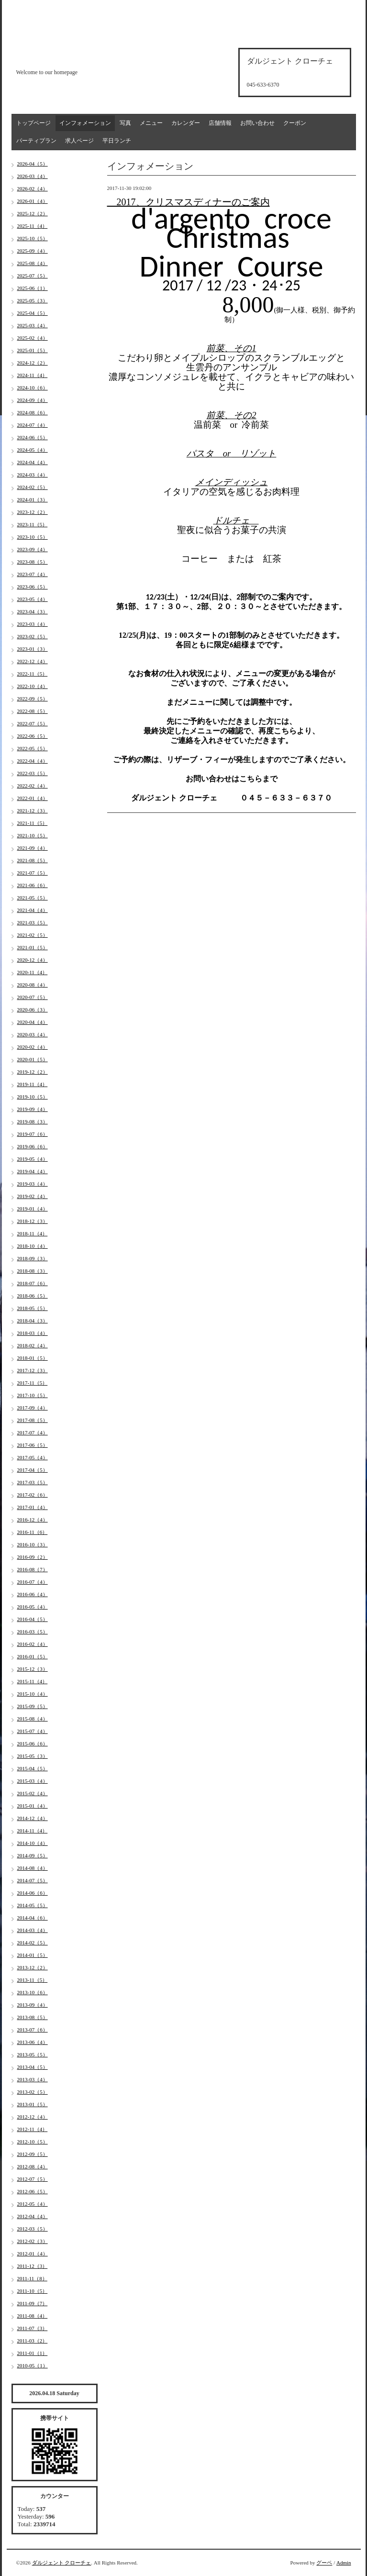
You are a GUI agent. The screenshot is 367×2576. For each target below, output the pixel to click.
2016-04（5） (32, 1619)
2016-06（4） (32, 1594)
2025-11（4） (32, 226)
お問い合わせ (257, 123)
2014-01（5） (32, 1955)
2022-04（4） (32, 761)
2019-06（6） (32, 1146)
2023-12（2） (32, 512)
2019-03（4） (32, 1184)
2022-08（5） (32, 711)
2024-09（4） (32, 400)
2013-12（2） (32, 1967)
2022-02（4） (32, 785)
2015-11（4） (32, 1681)
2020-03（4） (32, 1034)
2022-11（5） (32, 674)
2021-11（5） (32, 823)
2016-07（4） (32, 1582)
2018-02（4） (32, 1345)
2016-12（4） (32, 1519)
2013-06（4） (32, 2042)
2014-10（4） (32, 1843)
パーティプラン (36, 140)
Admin (343, 2562)
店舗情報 (220, 123)
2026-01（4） (32, 201)
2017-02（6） (32, 1495)
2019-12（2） (32, 1072)
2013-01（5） (32, 2104)
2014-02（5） (32, 1942)
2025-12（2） (32, 213)
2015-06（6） (32, 1743)
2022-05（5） (32, 748)
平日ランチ (116, 140)
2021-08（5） (32, 860)
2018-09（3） (32, 1258)
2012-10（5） (32, 2141)
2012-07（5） (32, 2179)
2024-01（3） (32, 499)
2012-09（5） (32, 2154)
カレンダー (185, 123)
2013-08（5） (32, 2017)
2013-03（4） (32, 2079)
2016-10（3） (32, 1544)
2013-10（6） (32, 1992)
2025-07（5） (32, 275)
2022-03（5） (32, 773)
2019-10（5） (32, 1096)
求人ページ (79, 140)
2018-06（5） (32, 1296)
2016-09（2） (32, 1557)
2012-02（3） (32, 2241)
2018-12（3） (32, 1221)
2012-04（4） (32, 2216)
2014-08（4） (32, 1868)
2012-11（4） (32, 2129)
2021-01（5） (32, 947)
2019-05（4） (32, 1159)
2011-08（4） (32, 2316)
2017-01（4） (32, 1507)
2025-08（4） (32, 263)
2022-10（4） (32, 686)
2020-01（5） (32, 1059)
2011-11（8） (32, 2278)
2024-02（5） (32, 487)
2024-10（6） (32, 387)
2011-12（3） (32, 2266)
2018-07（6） (32, 1283)
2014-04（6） (32, 1918)
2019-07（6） (32, 1134)
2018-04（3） (32, 1320)
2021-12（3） (32, 810)
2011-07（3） (32, 2328)
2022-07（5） (32, 723)
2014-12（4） (32, 1818)
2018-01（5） (32, 1358)
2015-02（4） (32, 1793)
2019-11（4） (32, 1084)
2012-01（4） (32, 2253)
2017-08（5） (32, 1420)
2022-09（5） (32, 698)
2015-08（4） (32, 1718)
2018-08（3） (32, 1271)
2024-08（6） (32, 412)
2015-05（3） (32, 1756)
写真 (125, 123)
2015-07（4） (32, 1731)
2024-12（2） (32, 363)
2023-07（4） (32, 574)
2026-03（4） (32, 176)
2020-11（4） (32, 972)
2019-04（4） (32, 1171)
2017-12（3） (32, 1370)
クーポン (294, 123)
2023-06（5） (32, 586)
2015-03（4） (32, 1781)
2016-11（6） (32, 1532)
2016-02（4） (32, 1644)
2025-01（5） (32, 350)
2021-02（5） (32, 935)
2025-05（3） (32, 300)
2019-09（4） (32, 1109)
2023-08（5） (32, 562)
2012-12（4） (32, 2117)
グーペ (324, 2562)
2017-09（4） (32, 1407)
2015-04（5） (32, 1768)
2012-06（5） (32, 2191)
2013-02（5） (32, 2092)
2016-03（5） (32, 1631)
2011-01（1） (32, 2353)
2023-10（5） (32, 537)
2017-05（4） (32, 1457)
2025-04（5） (32, 313)
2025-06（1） (32, 288)
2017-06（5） (32, 1445)
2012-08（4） (32, 2166)
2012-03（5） (32, 2229)
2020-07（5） (32, 997)
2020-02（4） (32, 1047)
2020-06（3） (32, 1009)
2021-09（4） (32, 848)
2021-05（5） (32, 897)
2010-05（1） (32, 2365)
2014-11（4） (32, 1830)
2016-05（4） (32, 1607)
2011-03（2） (32, 2340)
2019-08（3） (32, 1121)
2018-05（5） (32, 1308)
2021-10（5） (32, 835)
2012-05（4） (32, 2204)
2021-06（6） (32, 885)
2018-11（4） (32, 1233)
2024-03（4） (32, 474)
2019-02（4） (32, 1196)
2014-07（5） (32, 1880)
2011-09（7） (32, 2303)
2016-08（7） (32, 1569)
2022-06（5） (32, 736)
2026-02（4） (32, 188)
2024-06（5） (32, 437)
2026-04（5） (32, 164)
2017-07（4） (32, 1432)
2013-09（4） (32, 2005)
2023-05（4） (32, 599)
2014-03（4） (32, 1930)
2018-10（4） (32, 1246)
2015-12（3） (32, 1669)
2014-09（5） (32, 1855)
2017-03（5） (32, 1482)
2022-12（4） (32, 661)
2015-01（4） (32, 1806)
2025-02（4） (32, 338)
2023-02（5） (32, 636)
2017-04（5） (32, 1470)
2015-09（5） (32, 1706)
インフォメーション (85, 123)
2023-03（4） (32, 624)
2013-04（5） (32, 2067)
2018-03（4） (32, 1333)
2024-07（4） (32, 425)
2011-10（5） (32, 2291)
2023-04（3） (32, 611)
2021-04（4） (32, 910)
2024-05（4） (32, 450)
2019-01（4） (32, 1208)
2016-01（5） (32, 1656)
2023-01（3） (32, 649)
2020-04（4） (32, 1022)
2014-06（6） (32, 1893)
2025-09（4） (32, 251)
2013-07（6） (32, 2029)
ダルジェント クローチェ (61, 2562)
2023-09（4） (32, 549)
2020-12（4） (32, 960)
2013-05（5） (32, 2054)
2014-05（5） (32, 1905)
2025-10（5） (32, 238)
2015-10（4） (32, 1694)
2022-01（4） (32, 798)
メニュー (151, 123)
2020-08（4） (32, 985)
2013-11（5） (32, 1980)
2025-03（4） (32, 325)
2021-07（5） (32, 873)
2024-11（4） (32, 375)
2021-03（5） (32, 922)
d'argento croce (63, 56)
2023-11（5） (32, 524)
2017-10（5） (32, 1395)
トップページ (33, 123)
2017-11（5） (32, 1383)
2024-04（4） (32, 462)
